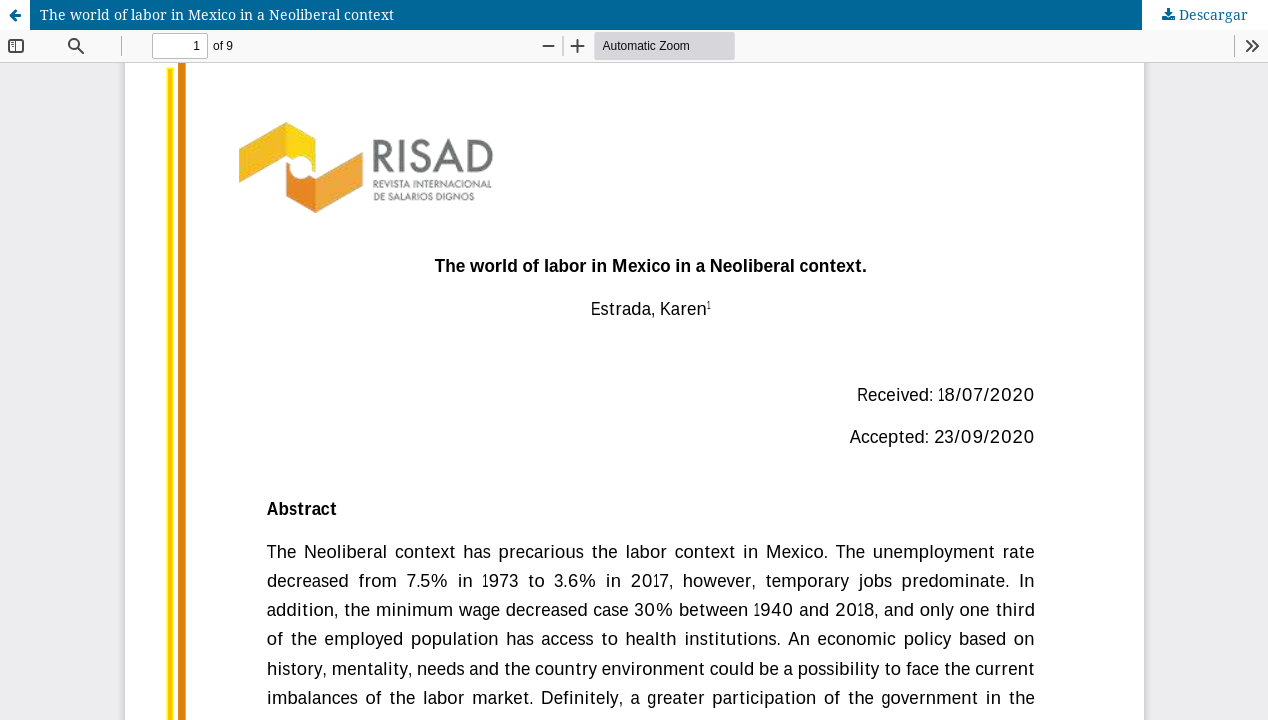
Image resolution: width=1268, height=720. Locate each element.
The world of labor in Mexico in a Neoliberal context (217, 14)
